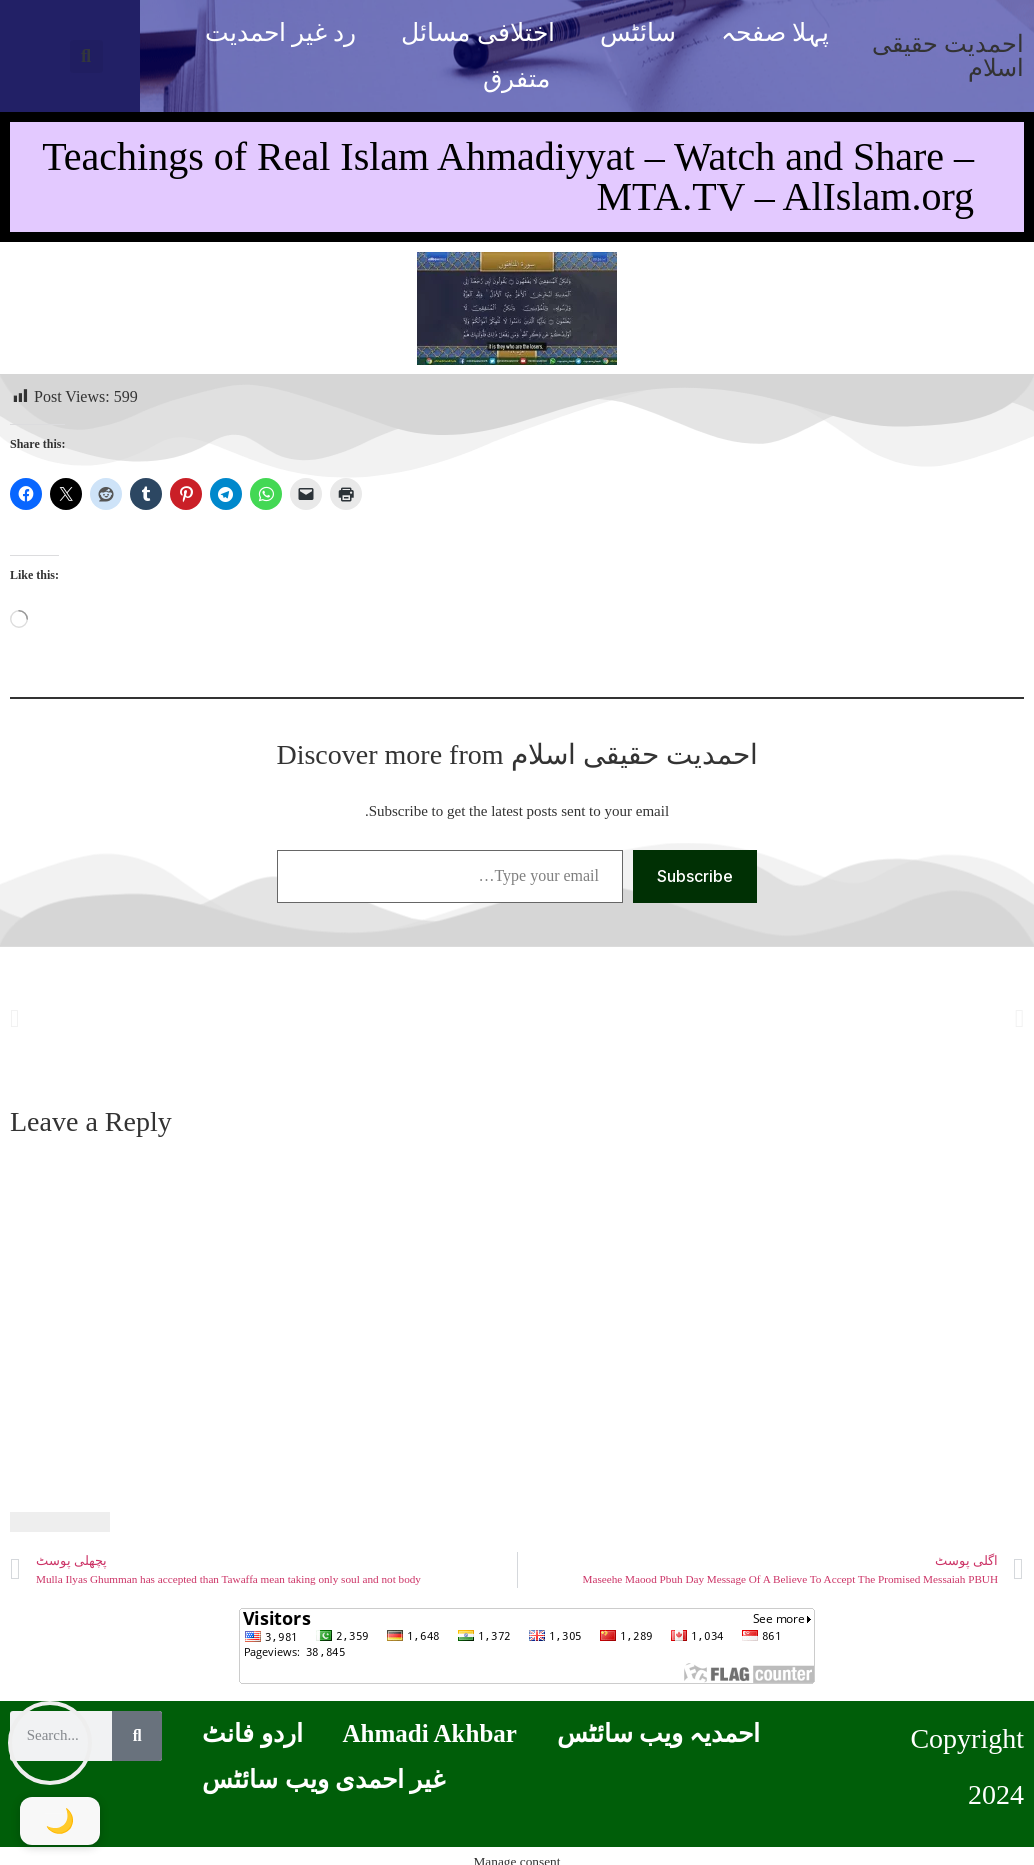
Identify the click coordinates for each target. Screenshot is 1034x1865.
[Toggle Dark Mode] (60, 1821)
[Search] (137, 1736)
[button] (86, 56)
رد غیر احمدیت (281, 32)
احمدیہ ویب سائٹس (659, 1733)
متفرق (516, 78)
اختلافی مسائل (477, 32)
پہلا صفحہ (775, 32)
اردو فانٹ (252, 1733)
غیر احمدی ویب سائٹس (323, 1779)
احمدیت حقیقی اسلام (948, 56)
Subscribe (695, 876)
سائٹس (638, 32)
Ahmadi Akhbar (430, 1733)
